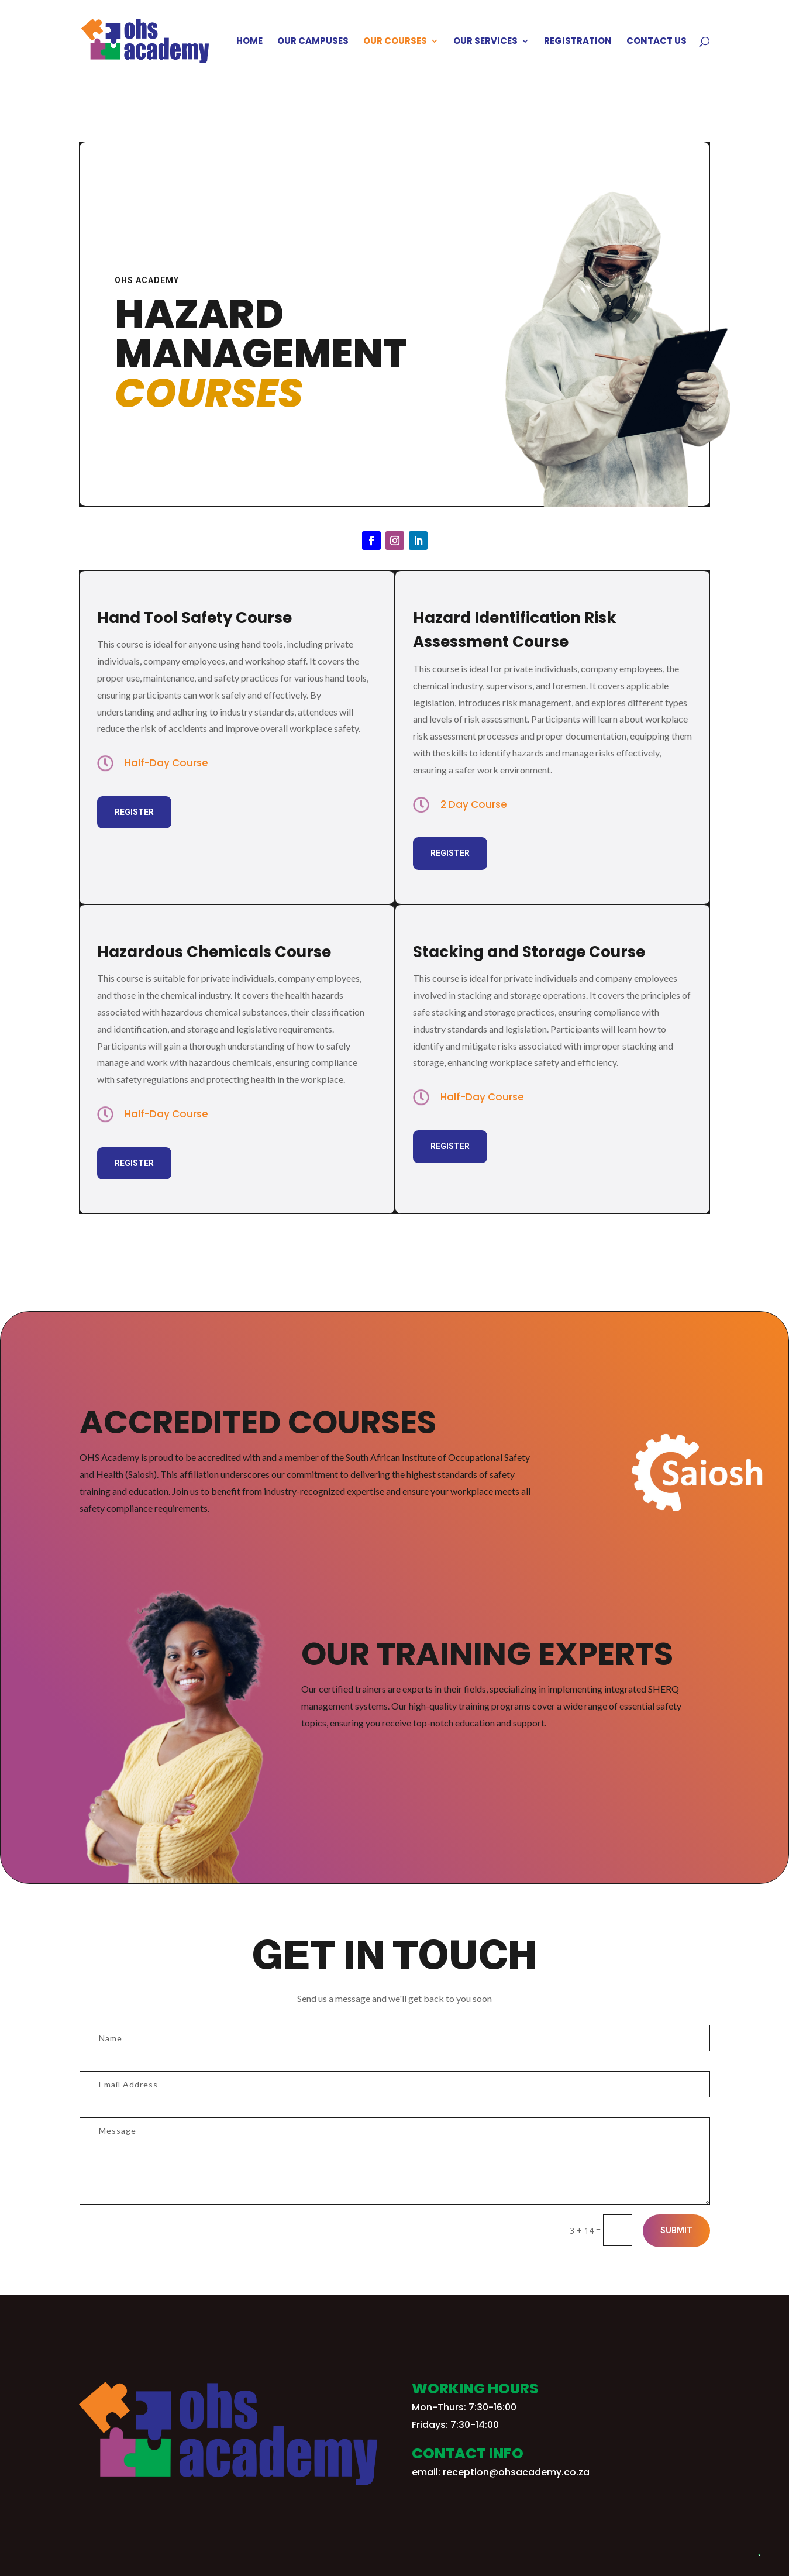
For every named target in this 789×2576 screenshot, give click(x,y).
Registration (578, 42)
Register (134, 812)
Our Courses (395, 42)
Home (249, 42)
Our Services (485, 42)
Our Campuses (313, 42)
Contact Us (656, 42)
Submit (676, 2230)
